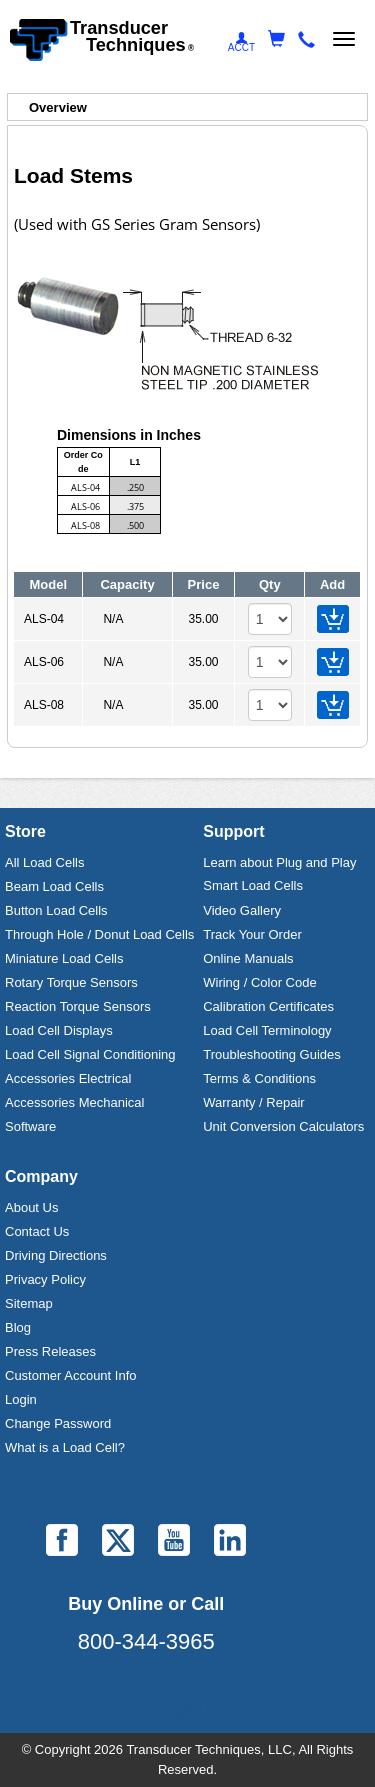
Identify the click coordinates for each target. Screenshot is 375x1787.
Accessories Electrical (68, 1078)
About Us (31, 1207)
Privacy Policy (45, 1279)
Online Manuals (248, 958)
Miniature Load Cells (64, 958)
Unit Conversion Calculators (283, 1126)
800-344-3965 (146, 1641)
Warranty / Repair (253, 1102)
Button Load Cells (56, 910)
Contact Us (37, 1231)
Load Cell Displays (59, 1030)
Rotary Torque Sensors (71, 982)
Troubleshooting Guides (272, 1054)
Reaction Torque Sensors (78, 1006)
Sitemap (29, 1303)
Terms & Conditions (259, 1078)
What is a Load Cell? (65, 1447)
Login (21, 1399)
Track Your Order (252, 934)
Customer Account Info (71, 1375)
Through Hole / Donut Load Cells (99, 934)
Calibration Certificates (268, 1006)
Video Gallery (242, 910)
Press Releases (50, 1351)
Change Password (58, 1423)
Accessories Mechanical (74, 1102)
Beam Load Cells (54, 886)
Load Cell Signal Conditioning (90, 1054)
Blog (18, 1327)
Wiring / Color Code (259, 982)
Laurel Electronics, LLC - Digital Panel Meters (146, 1710)
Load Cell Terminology (267, 1030)
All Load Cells (45, 862)
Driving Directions (56, 1255)
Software (30, 1126)
